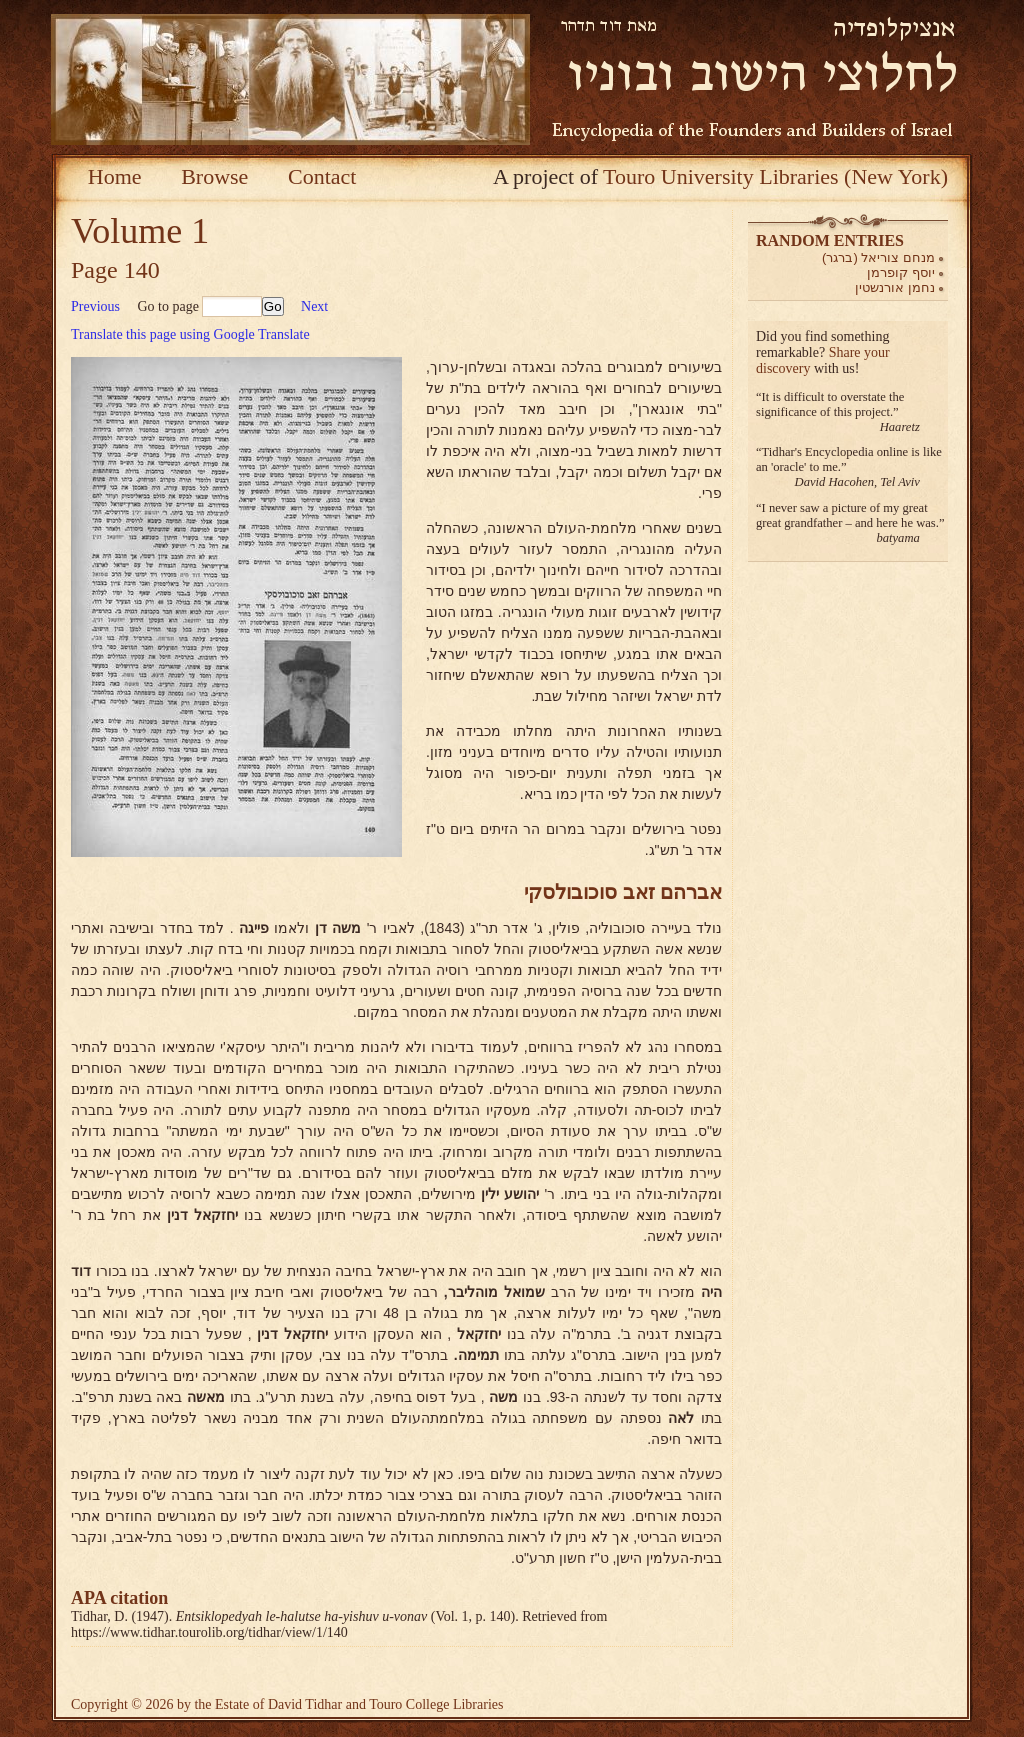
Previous (95, 306)
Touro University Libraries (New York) (775, 176)
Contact (322, 176)
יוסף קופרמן (901, 272)
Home (115, 176)
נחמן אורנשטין (895, 287)
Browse (214, 176)
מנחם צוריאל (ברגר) (878, 257)
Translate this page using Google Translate (190, 334)
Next (314, 306)
